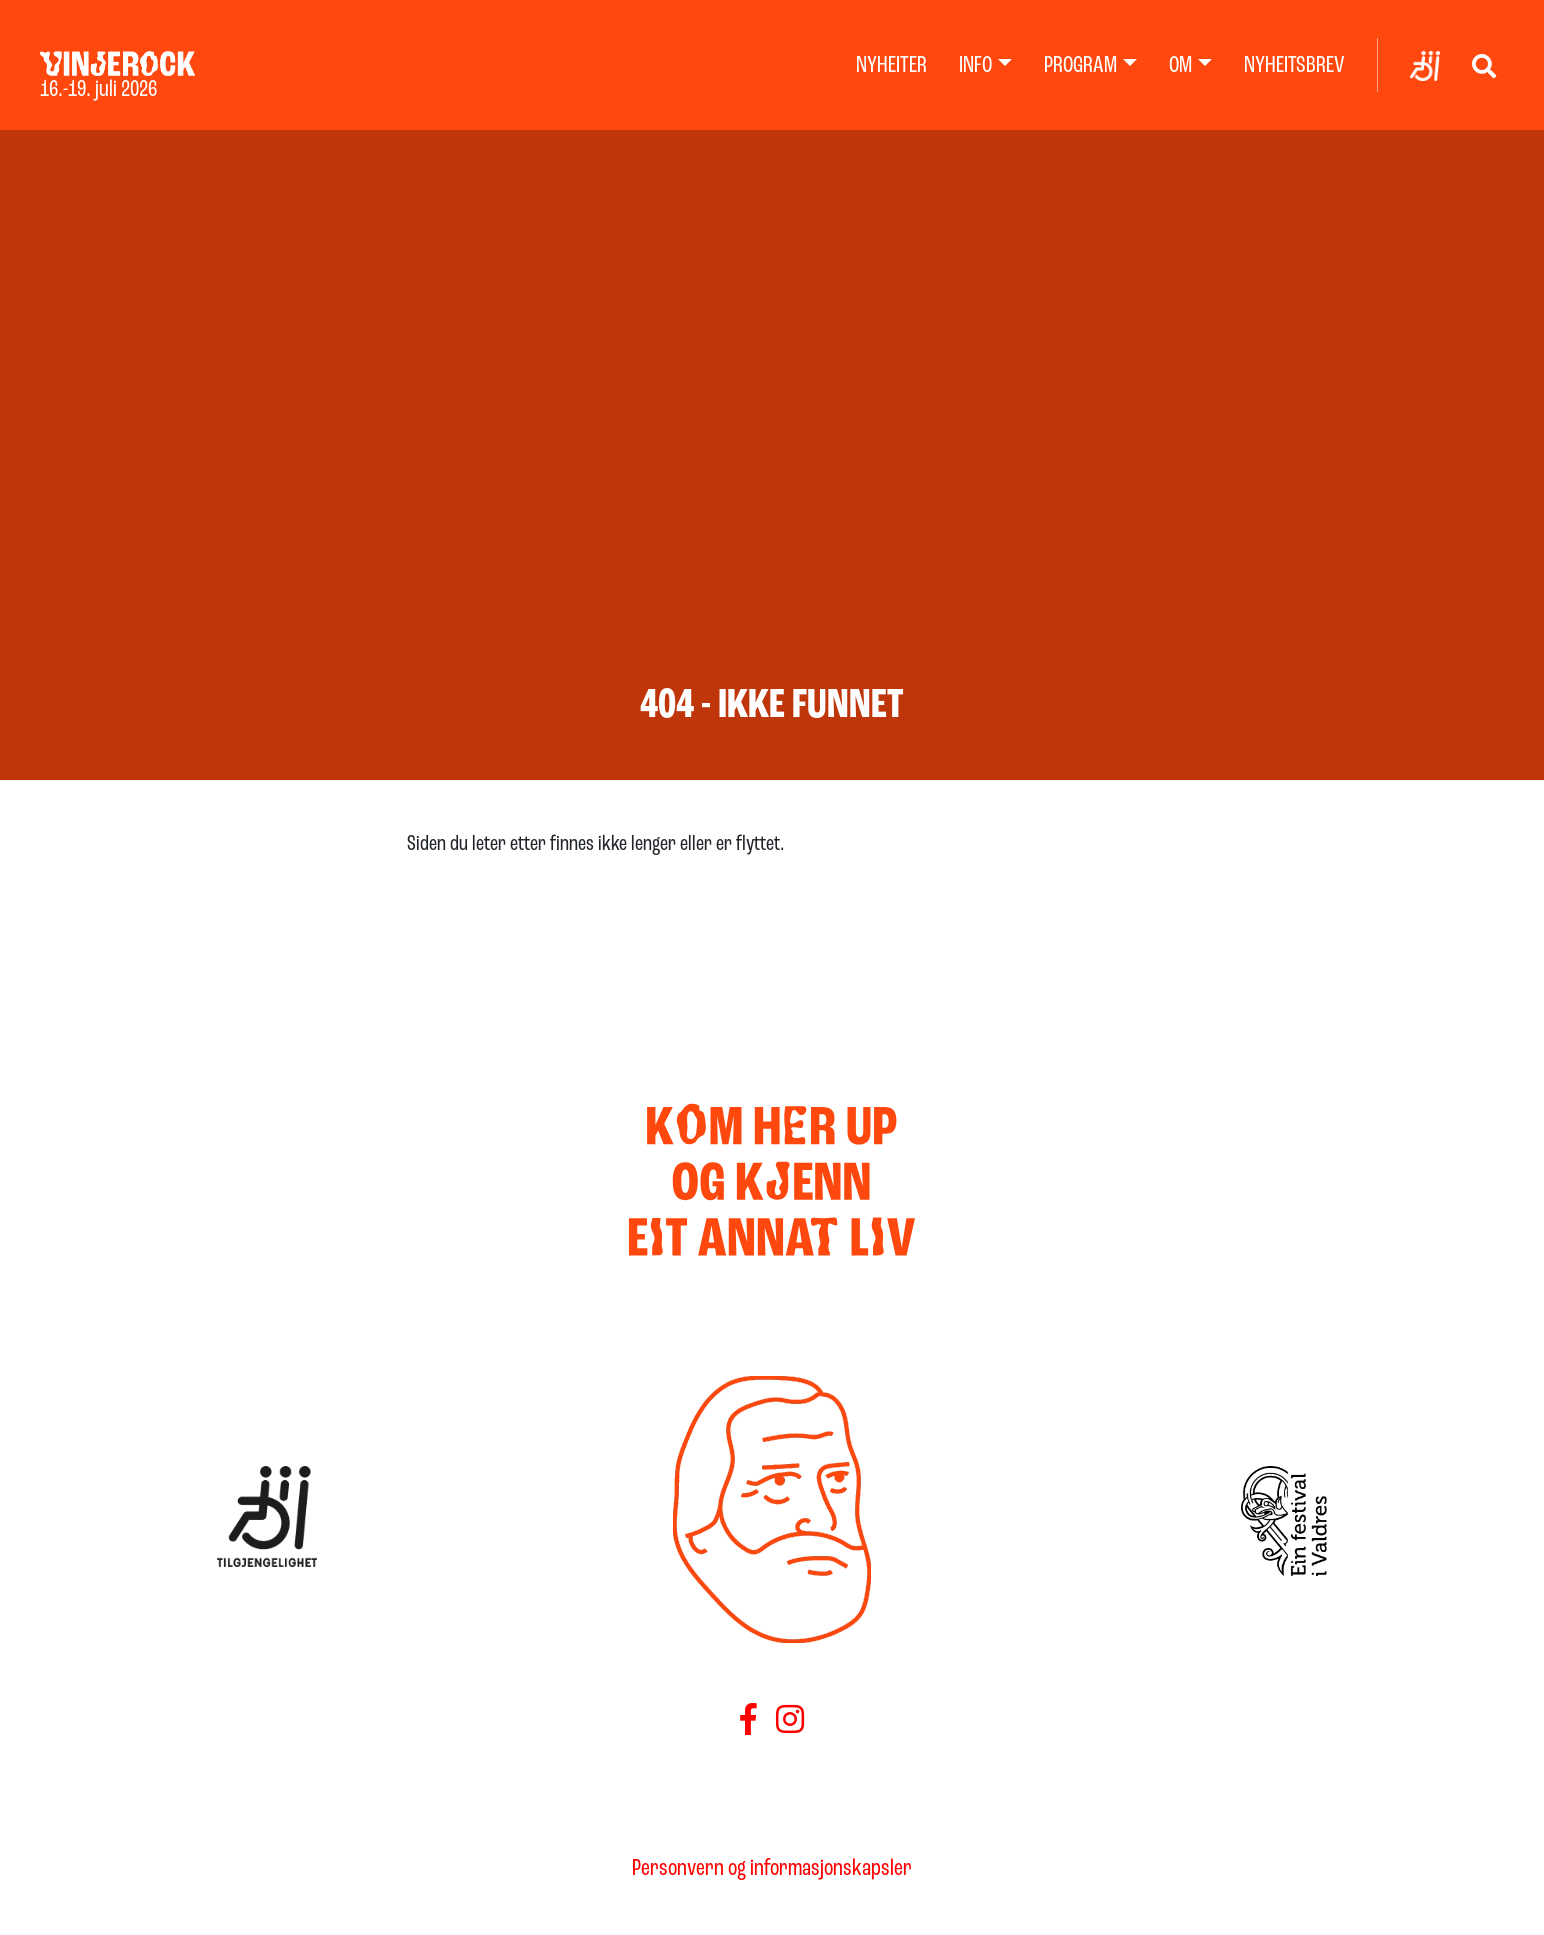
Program (1080, 66)
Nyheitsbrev (1294, 66)
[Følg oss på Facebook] (748, 1723)
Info (975, 66)
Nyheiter (891, 66)
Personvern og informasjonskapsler (772, 1869)
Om (1180, 66)
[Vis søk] (1484, 65)
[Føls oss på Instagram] (790, 1723)
